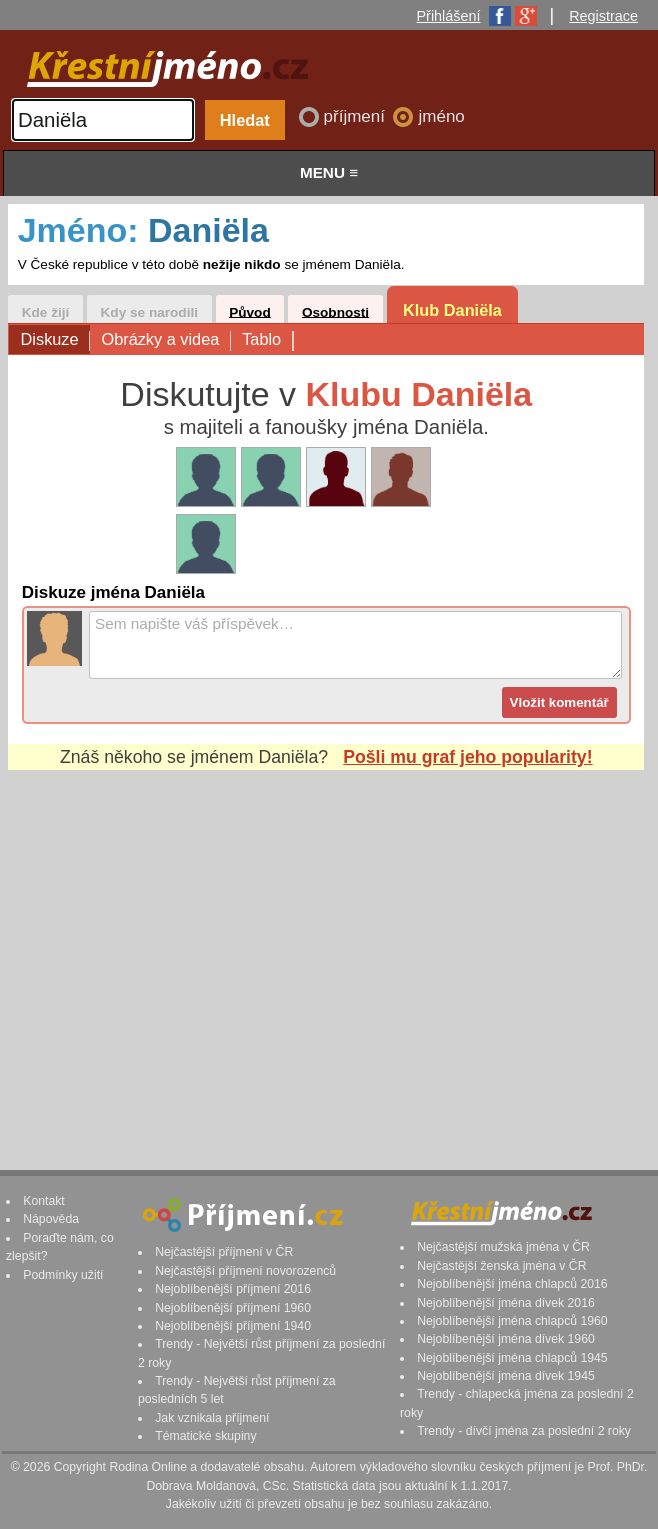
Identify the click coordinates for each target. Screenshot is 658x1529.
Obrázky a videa (165, 340)
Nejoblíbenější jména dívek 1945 (506, 1376)
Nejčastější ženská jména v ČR (501, 1266)
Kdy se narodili (149, 311)
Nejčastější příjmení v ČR (224, 1252)
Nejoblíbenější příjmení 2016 (233, 1289)
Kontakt (44, 1201)
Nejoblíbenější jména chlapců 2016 (512, 1284)
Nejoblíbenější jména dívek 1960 (506, 1339)
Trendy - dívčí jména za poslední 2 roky (524, 1431)
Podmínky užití (63, 1275)
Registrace (603, 16)
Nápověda (51, 1219)
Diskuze (55, 340)
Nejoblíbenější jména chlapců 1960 (512, 1321)
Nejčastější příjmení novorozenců (245, 1271)
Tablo (267, 340)
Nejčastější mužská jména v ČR (503, 1247)
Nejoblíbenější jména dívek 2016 (506, 1303)
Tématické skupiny (205, 1436)
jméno (441, 116)
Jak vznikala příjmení (212, 1418)
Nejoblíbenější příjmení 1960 (233, 1308)
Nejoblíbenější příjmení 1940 (233, 1326)
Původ (250, 311)
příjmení (357, 116)
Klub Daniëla (452, 310)
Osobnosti (335, 311)
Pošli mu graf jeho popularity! (467, 757)
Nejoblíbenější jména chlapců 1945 (512, 1358)
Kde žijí (46, 311)
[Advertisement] (326, 951)
